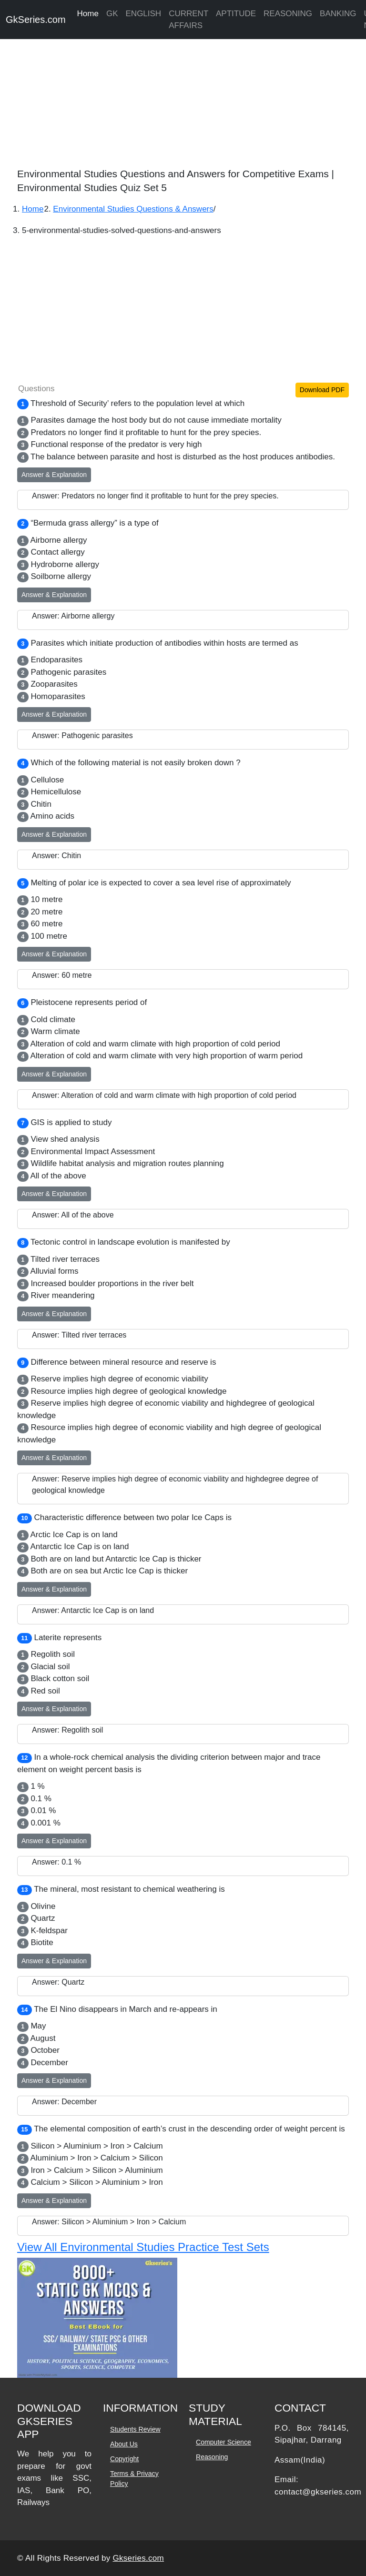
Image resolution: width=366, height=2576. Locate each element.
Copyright (124, 2459)
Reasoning (212, 2457)
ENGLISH (144, 13)
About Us (124, 2444)
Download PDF (322, 390)
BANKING (338, 13)
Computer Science (223, 2442)
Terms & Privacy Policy (134, 2478)
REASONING (288, 13)
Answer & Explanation (54, 474)
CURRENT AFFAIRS (188, 19)
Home (88, 13)
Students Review (135, 2429)
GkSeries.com (36, 19)
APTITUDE (236, 13)
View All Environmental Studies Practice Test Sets (143, 2247)
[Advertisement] (183, 100)
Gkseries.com (138, 2558)
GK (112, 13)
